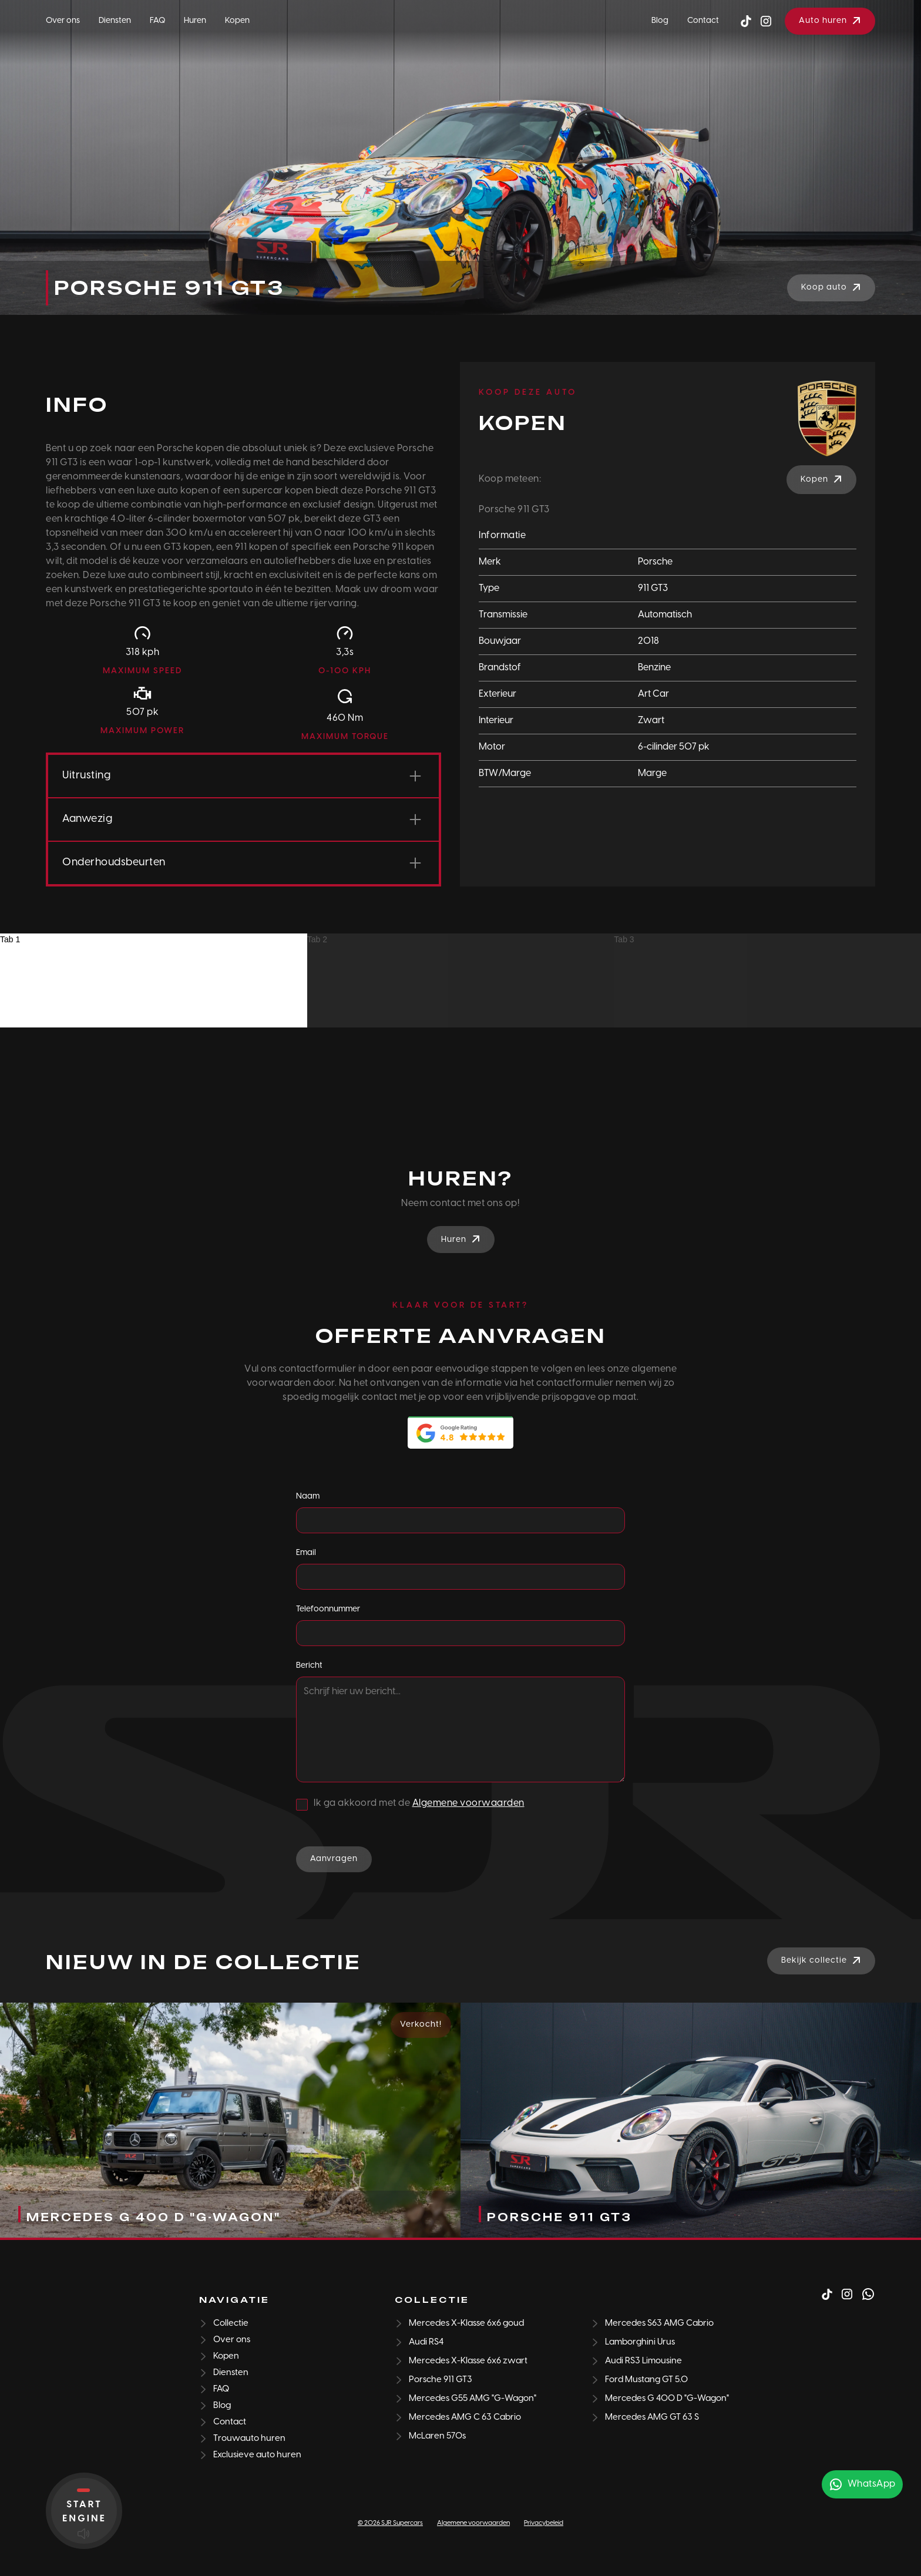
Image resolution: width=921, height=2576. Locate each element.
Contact (703, 20)
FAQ (157, 20)
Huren (195, 20)
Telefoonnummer (328, 1609)
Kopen (237, 20)
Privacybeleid (543, 2523)
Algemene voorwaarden (468, 1803)
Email (306, 1553)
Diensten (115, 20)
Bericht (309, 1665)
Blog (659, 20)
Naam (308, 1496)
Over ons (63, 20)
